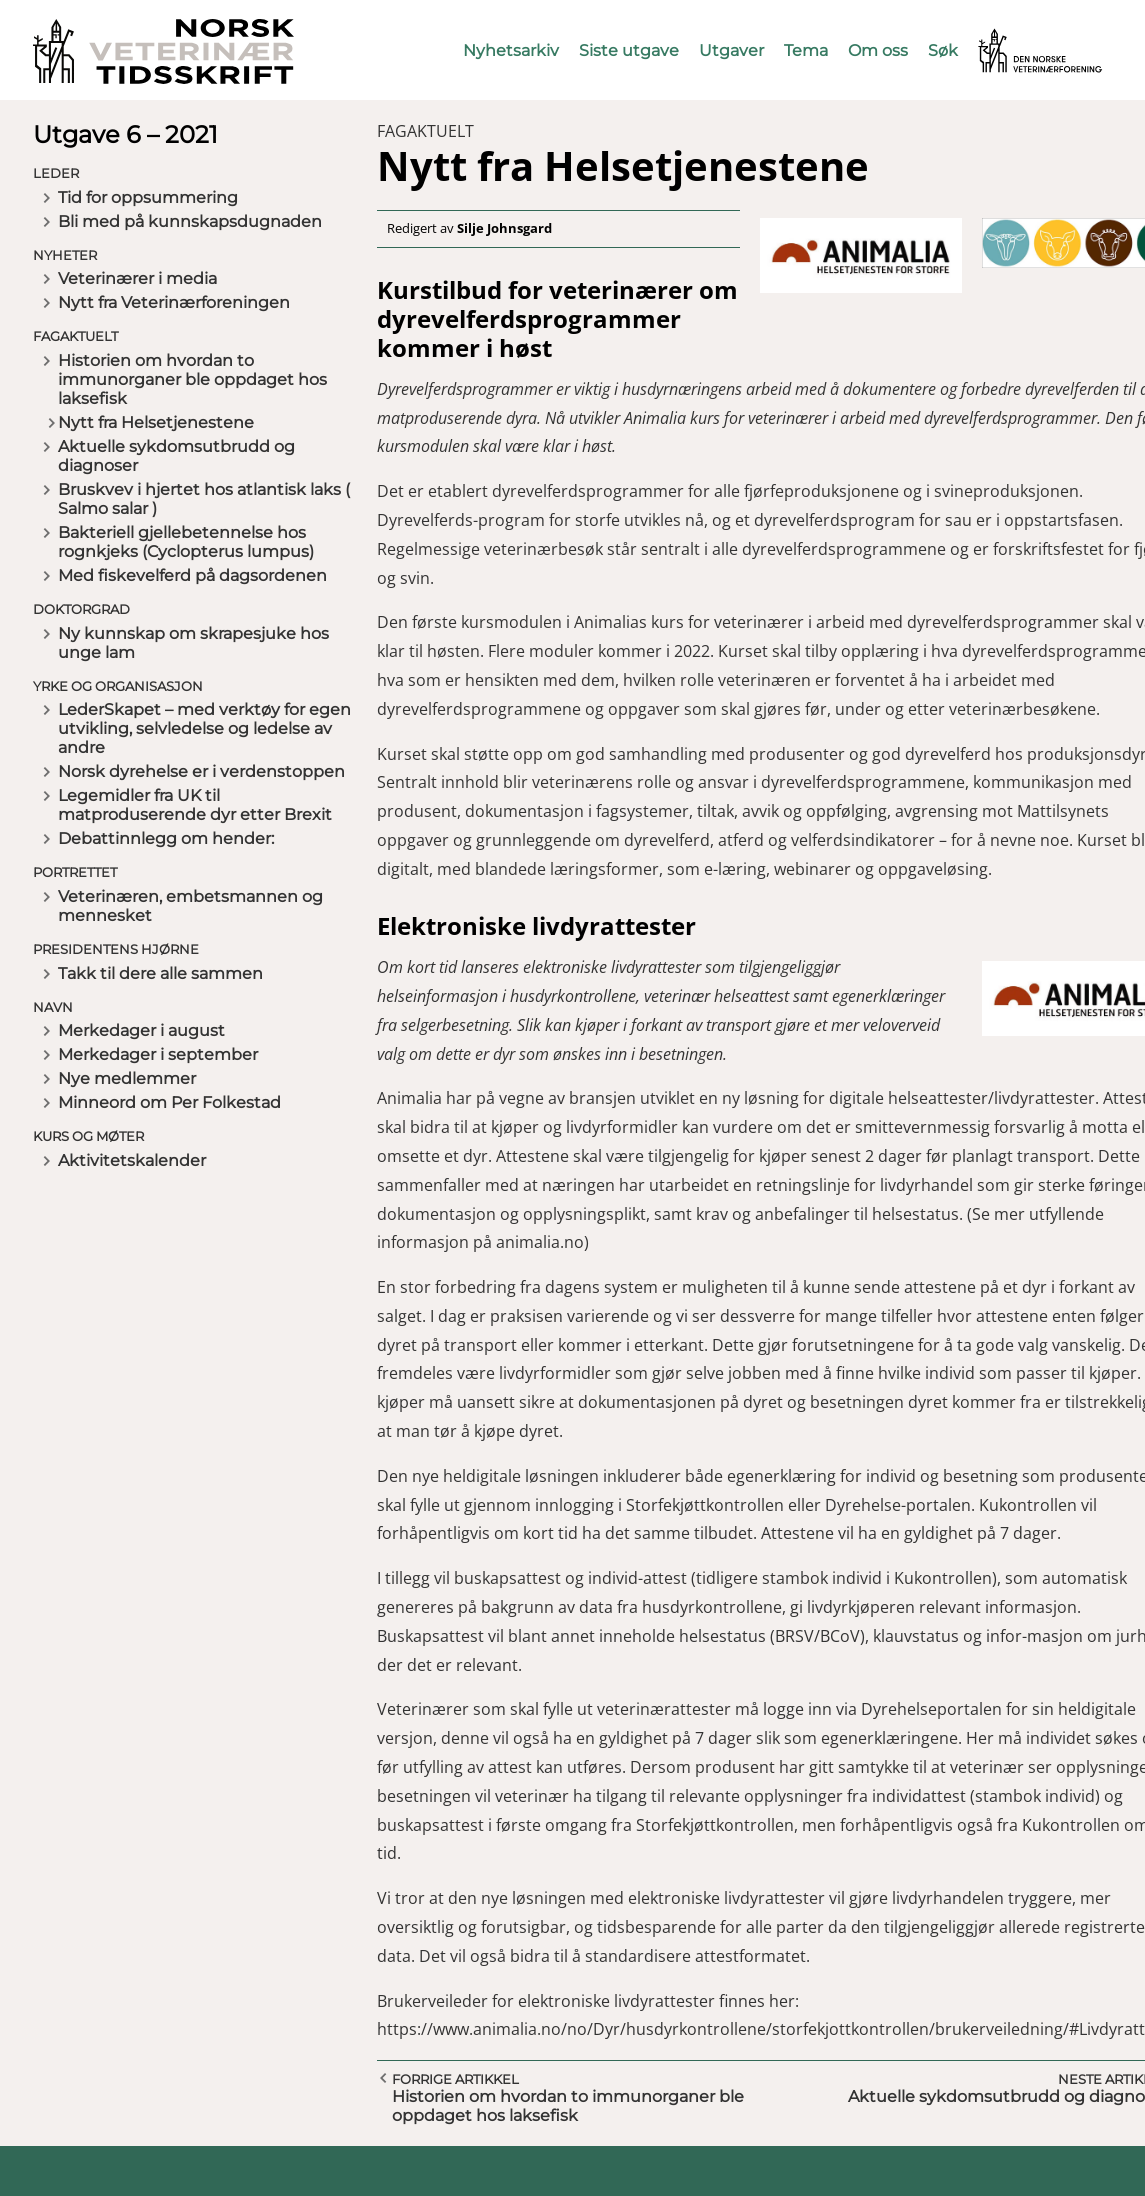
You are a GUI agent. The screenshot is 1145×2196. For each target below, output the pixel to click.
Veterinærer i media (137, 278)
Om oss (878, 50)
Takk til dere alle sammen (160, 973)
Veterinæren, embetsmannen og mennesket (190, 906)
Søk (943, 50)
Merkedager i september (158, 1054)
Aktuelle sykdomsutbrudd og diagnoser (176, 456)
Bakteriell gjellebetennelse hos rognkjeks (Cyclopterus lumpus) (186, 542)
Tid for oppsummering (148, 197)
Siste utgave (629, 50)
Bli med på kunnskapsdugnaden (190, 221)
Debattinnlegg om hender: (166, 838)
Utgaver (731, 50)
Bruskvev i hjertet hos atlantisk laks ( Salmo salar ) (204, 499)
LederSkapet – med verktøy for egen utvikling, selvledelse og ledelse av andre (204, 728)
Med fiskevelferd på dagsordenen (192, 575)
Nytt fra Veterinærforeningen (174, 302)
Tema (806, 50)
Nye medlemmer (127, 1078)
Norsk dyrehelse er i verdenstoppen (201, 771)
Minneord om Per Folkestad (169, 1102)
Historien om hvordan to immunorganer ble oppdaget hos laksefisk (192, 379)
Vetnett (1009, 37)
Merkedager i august (141, 1030)
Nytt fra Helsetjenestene (156, 422)
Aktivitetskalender (132, 1160)
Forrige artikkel (455, 2079)
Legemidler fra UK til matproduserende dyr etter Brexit (195, 805)
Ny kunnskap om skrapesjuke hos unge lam (193, 643)
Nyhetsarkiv (511, 50)
